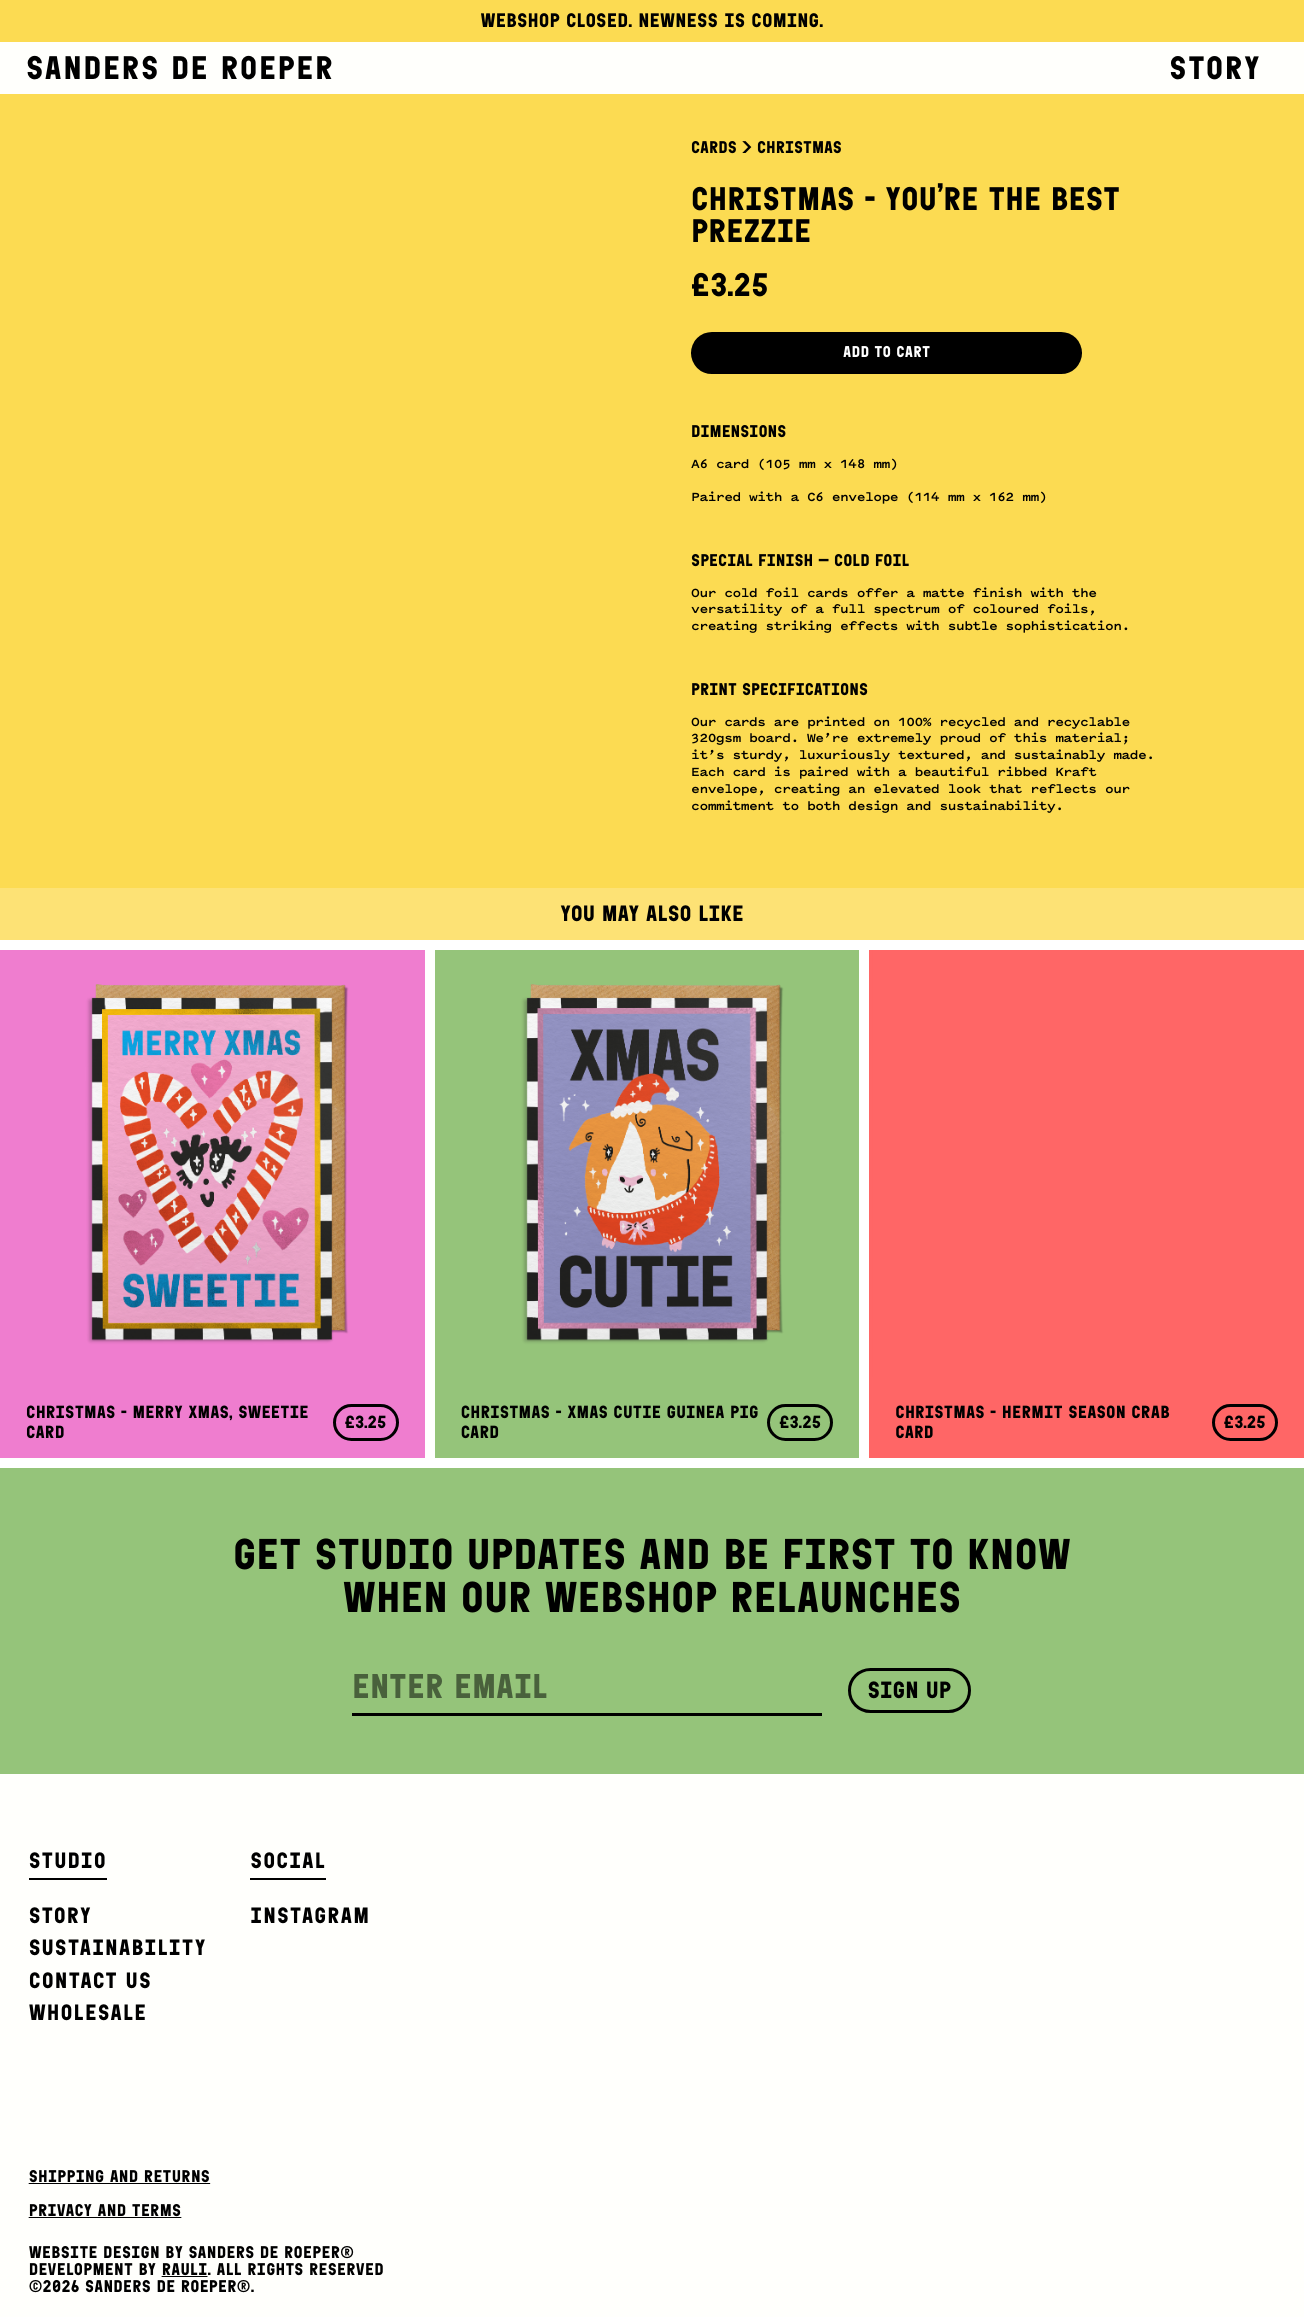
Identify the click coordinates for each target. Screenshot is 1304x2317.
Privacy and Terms (105, 2210)
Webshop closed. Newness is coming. (652, 21)
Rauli (185, 2269)
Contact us (90, 1980)
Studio (68, 1860)
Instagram (310, 1915)
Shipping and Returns (119, 2176)
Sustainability (118, 1947)
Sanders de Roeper (180, 68)
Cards (714, 147)
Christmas (799, 147)
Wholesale (88, 2012)
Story (1215, 68)
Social (288, 1860)
